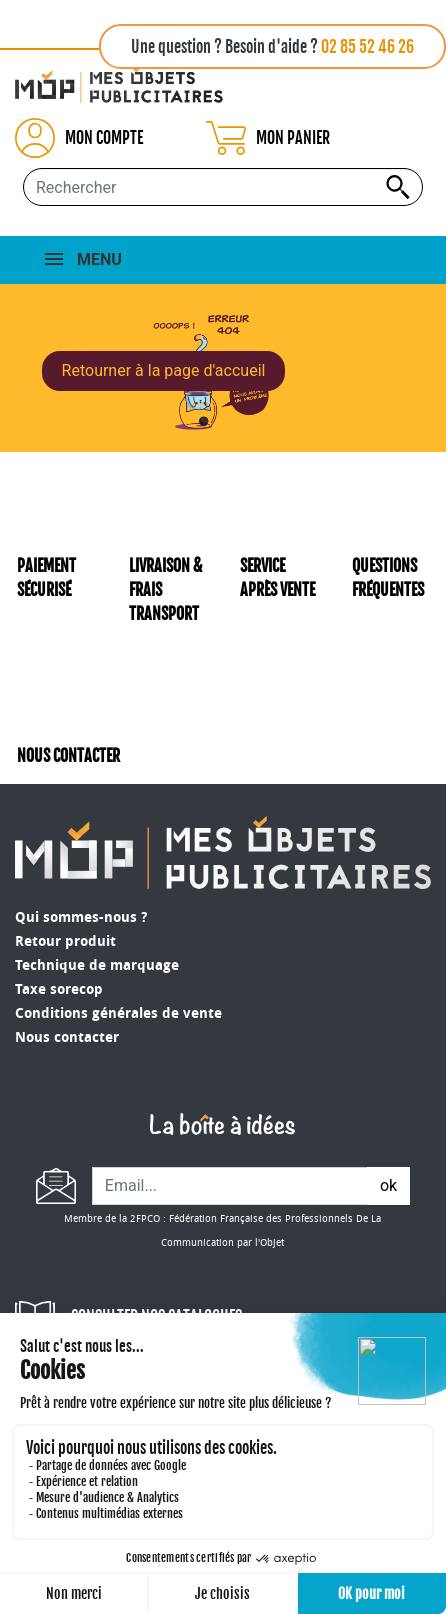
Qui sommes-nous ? (81, 917)
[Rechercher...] (223, 187)
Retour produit (65, 941)
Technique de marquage (97, 965)
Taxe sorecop (59, 989)
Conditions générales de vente (118, 1013)
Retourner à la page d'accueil (164, 370)
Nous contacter (67, 1037)
